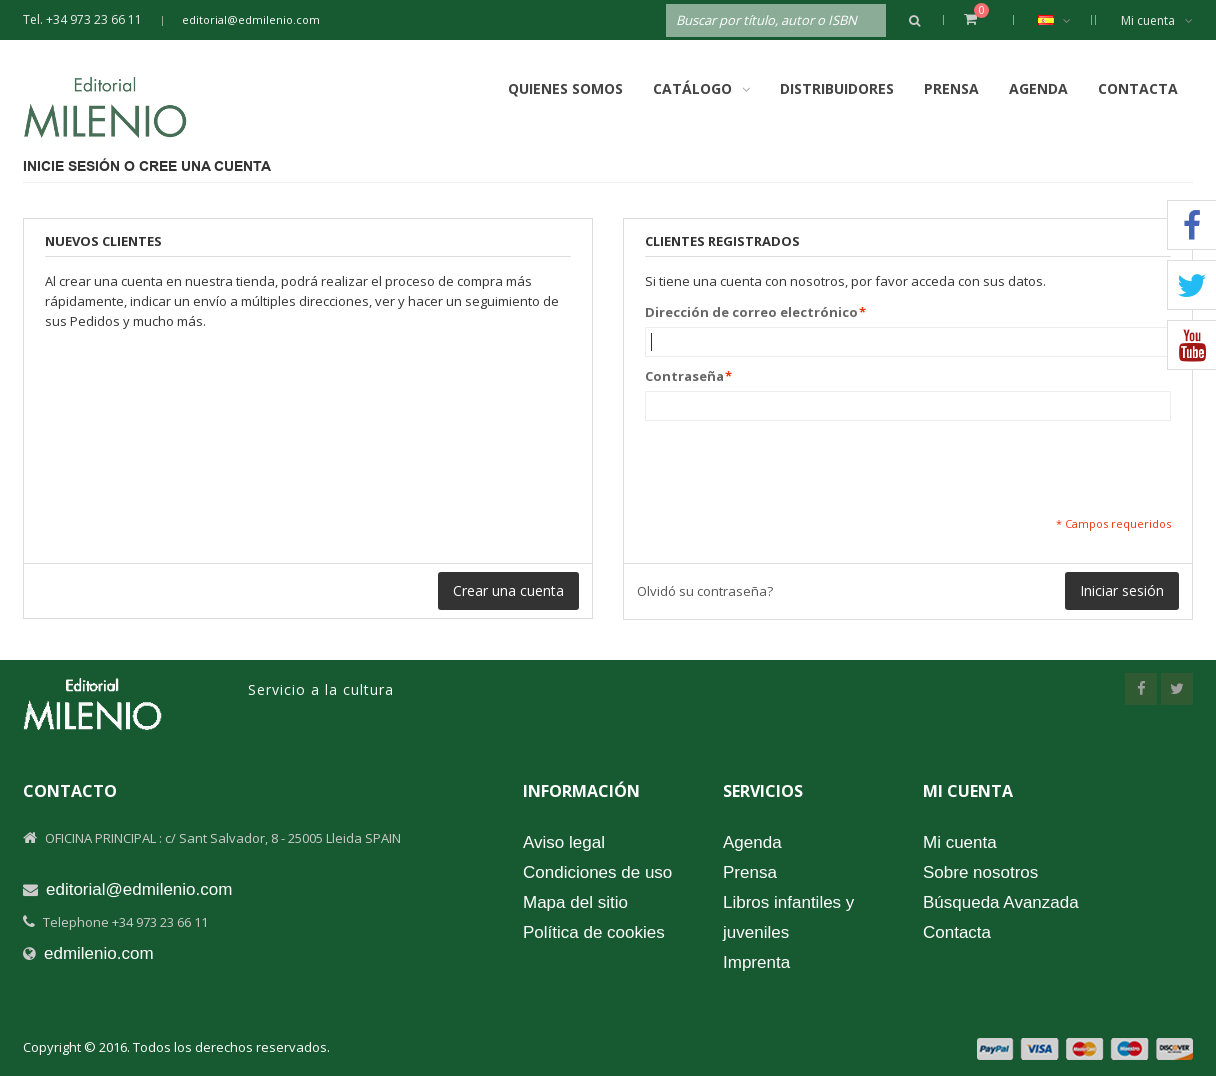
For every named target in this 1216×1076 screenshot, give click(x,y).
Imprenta (756, 962)
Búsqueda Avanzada (1001, 902)
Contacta (1138, 88)
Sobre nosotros (980, 872)
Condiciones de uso (597, 872)
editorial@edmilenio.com (251, 19)
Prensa (951, 88)
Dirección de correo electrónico (751, 312)
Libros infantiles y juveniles (788, 917)
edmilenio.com (99, 953)
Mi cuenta (1157, 20)
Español (1064, 20)
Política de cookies (594, 932)
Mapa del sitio (575, 902)
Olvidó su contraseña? (705, 591)
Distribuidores (837, 88)
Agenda (1038, 88)
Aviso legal (564, 842)
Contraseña (684, 376)
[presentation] (797, 468)
